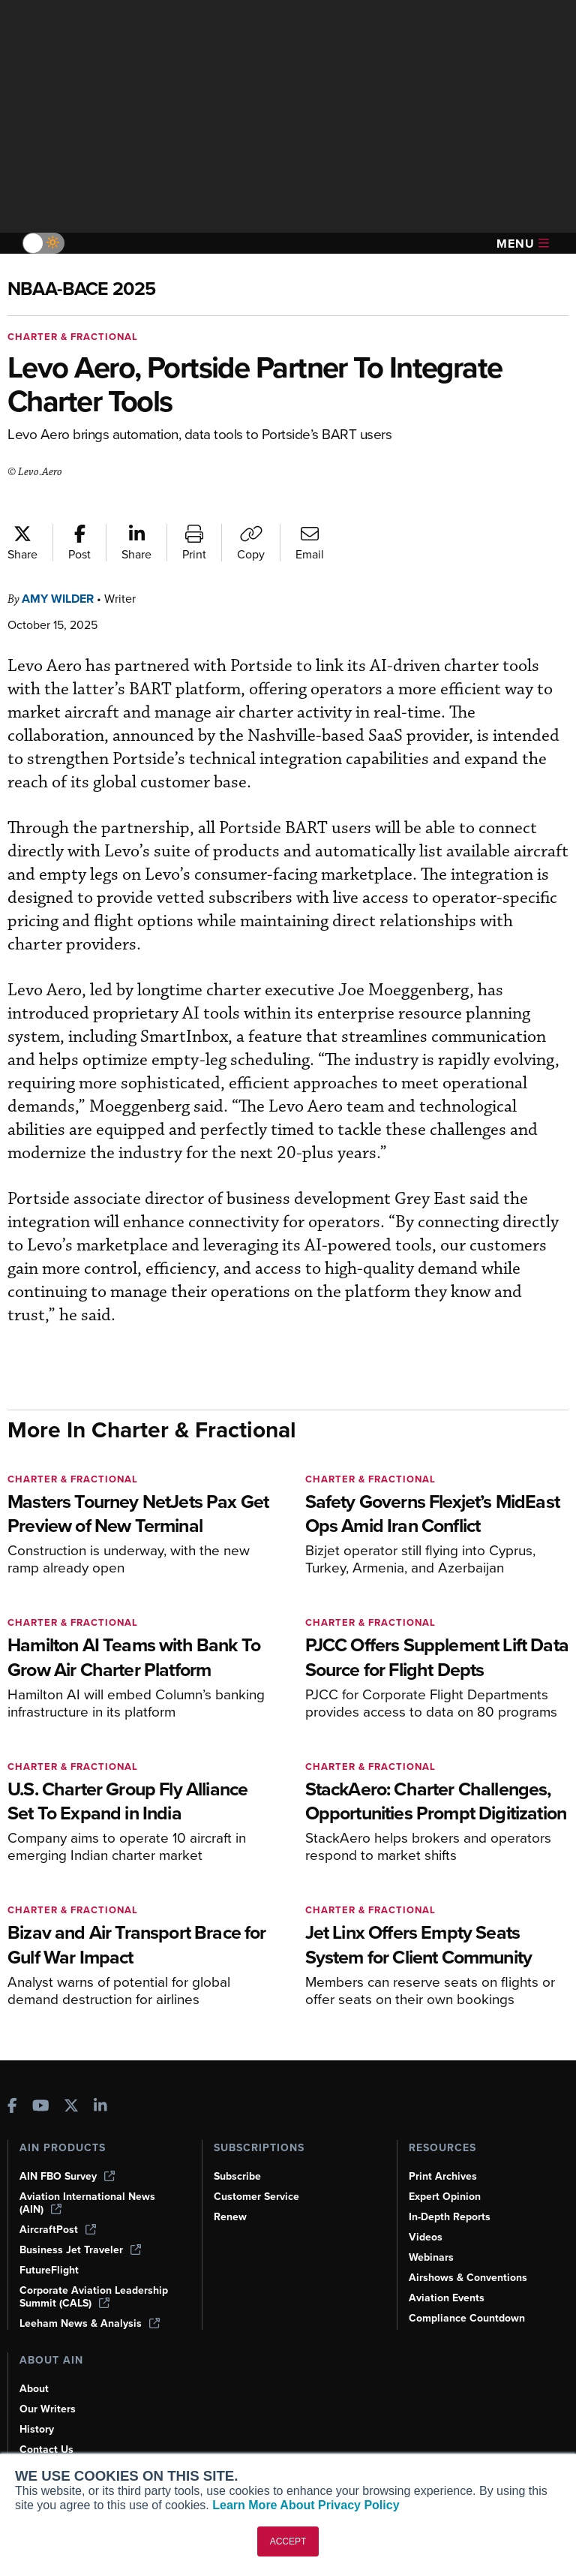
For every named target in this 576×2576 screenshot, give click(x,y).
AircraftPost (58, 2229)
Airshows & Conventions (468, 2277)
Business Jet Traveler (80, 2249)
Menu (522, 243)
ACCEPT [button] (288, 2541)
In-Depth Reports (449, 2216)
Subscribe (237, 2176)
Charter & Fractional (73, 337)
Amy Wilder (58, 598)
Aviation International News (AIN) (87, 2203)
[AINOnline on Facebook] (12, 2107)
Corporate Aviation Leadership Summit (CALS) (94, 2297)
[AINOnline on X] (71, 2107)
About (34, 2388)
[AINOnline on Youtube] (41, 2107)
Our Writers (48, 2409)
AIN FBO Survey (67, 2176)
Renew (230, 2216)
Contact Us (47, 2449)
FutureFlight (49, 2270)
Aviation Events (446, 2298)
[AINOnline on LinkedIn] (100, 2107)
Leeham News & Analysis (90, 2323)
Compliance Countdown (467, 2318)
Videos (425, 2237)
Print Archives (443, 2176)
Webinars (431, 2257)
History (37, 2429)
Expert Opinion (445, 2196)
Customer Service (256, 2196)
